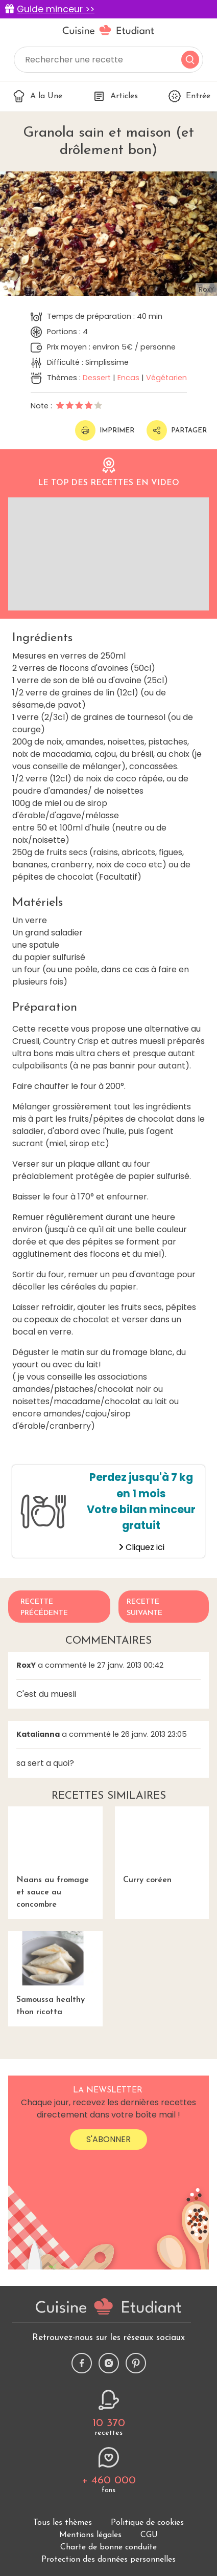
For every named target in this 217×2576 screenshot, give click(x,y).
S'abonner (108, 2139)
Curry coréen (162, 1845)
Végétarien (166, 378)
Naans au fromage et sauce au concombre (55, 1857)
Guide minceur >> (55, 9)
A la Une (37, 96)
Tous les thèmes (62, 2523)
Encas (128, 378)
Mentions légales (90, 2535)
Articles (115, 96)
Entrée (189, 96)
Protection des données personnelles (108, 2560)
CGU (149, 2535)
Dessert (97, 378)
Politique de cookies (147, 2523)
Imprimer (104, 430)
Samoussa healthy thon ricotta (55, 1973)
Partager (177, 430)
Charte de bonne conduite (108, 2547)
